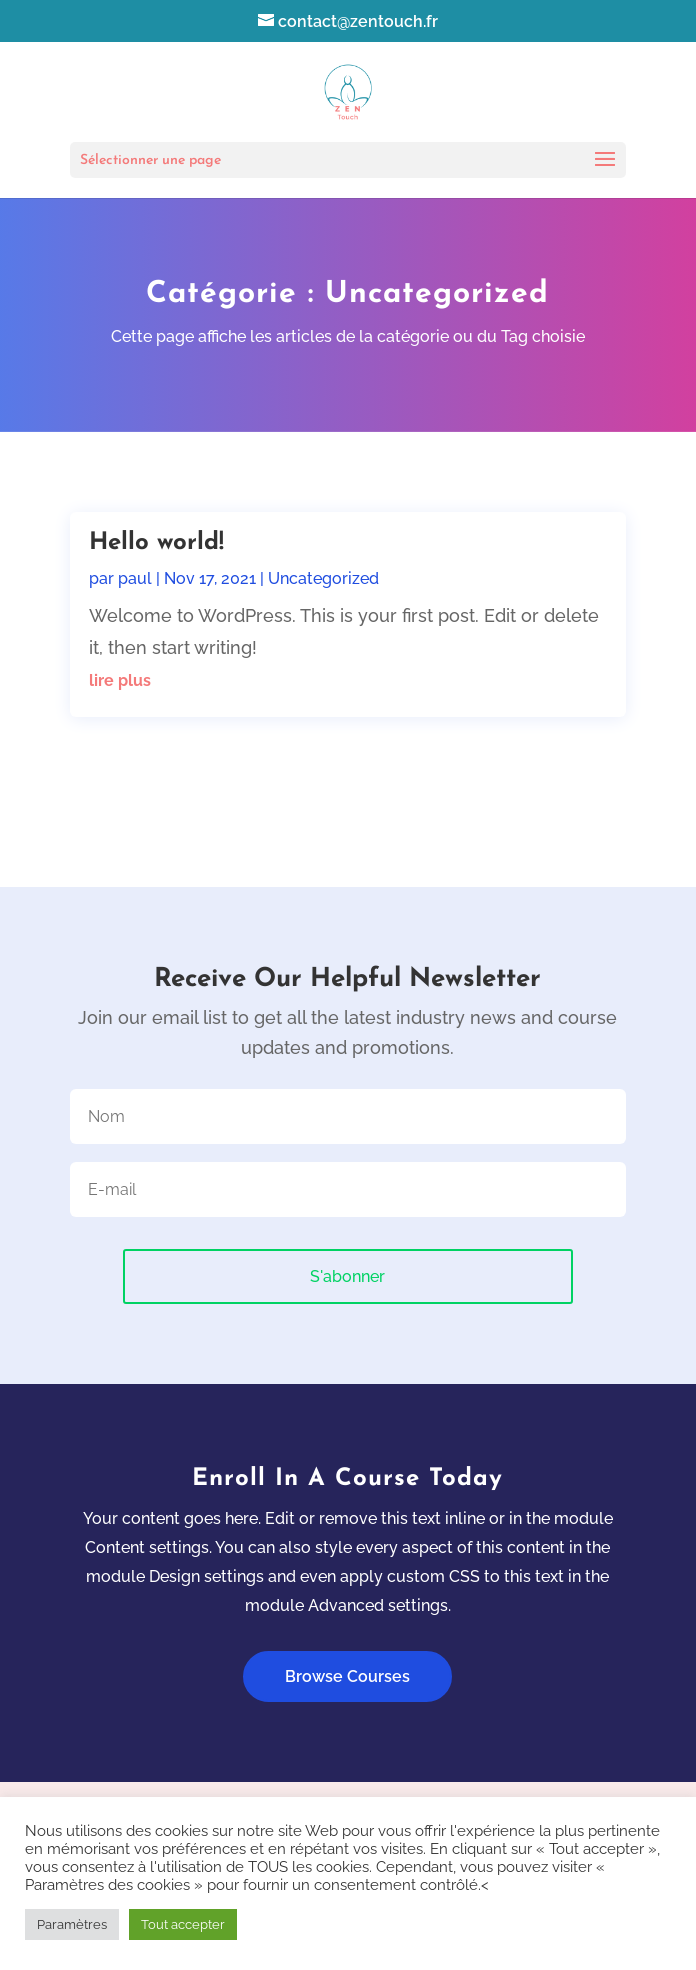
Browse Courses (347, 1676)
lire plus (120, 680)
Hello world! (156, 543)
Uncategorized (323, 578)
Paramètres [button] (72, 1924)
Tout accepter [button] (183, 1924)
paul (135, 578)
